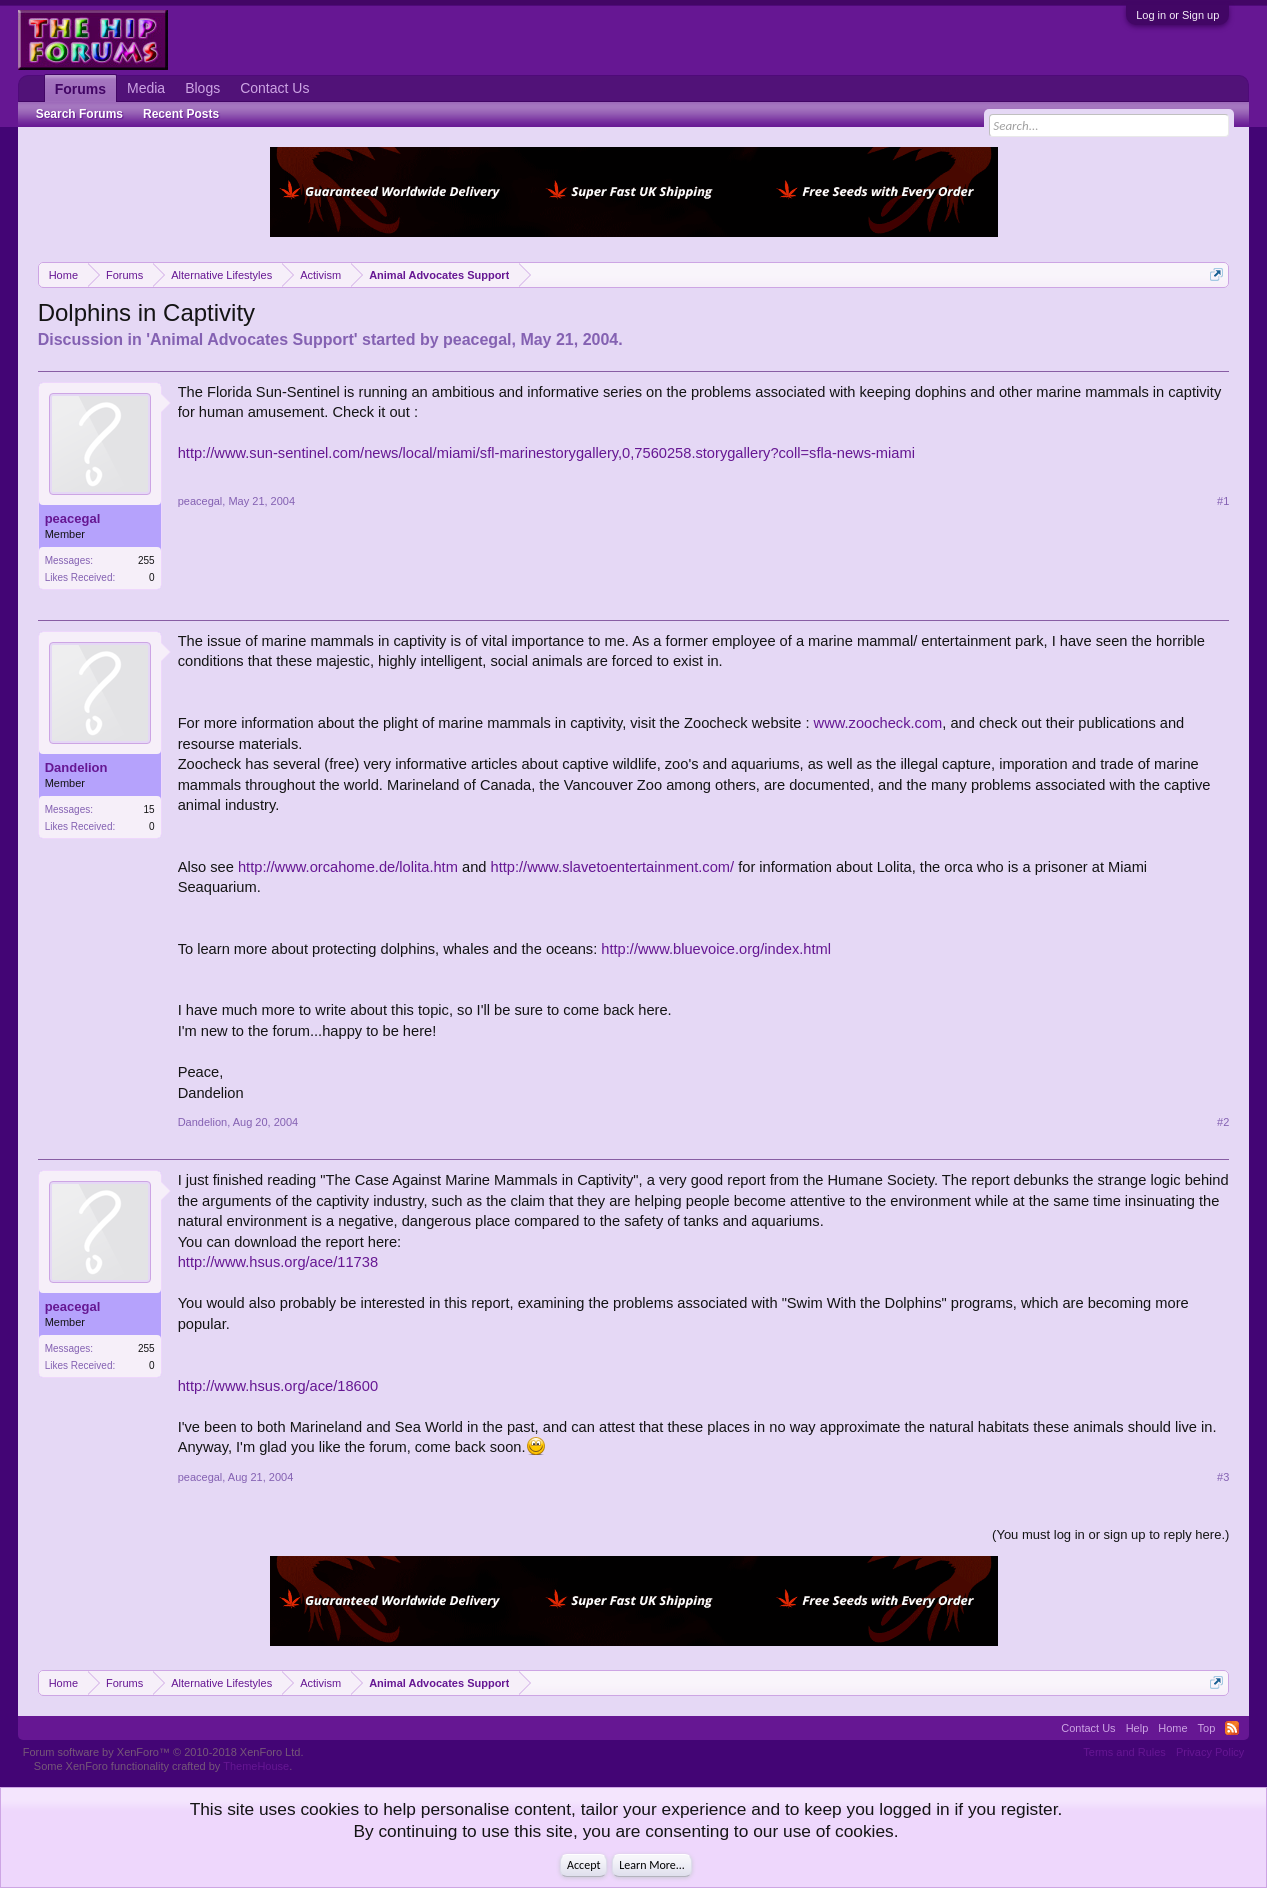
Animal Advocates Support (252, 339)
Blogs (202, 88)
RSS (1232, 1728)
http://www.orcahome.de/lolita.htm (348, 867)
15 (149, 809)
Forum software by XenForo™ (163, 1752)
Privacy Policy (1210, 1752)
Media (146, 88)
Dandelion (76, 767)
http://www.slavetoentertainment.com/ (613, 867)
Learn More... (652, 1865)
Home (1172, 1728)
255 (146, 560)
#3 (1223, 1477)
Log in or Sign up (1177, 15)
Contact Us (274, 88)
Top (1207, 1728)
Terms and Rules (1124, 1752)
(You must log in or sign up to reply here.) (1110, 1534)
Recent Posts (181, 114)
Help (1137, 1728)
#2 (1223, 1122)
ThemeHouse (256, 1766)
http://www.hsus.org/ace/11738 (278, 1262)
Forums (80, 89)
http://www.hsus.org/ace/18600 (278, 1386)
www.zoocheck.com (878, 723)
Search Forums (79, 114)
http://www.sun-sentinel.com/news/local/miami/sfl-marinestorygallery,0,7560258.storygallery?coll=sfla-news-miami (546, 453)
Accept (583, 1865)
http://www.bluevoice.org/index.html (716, 949)
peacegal (477, 339)
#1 (1223, 501)
